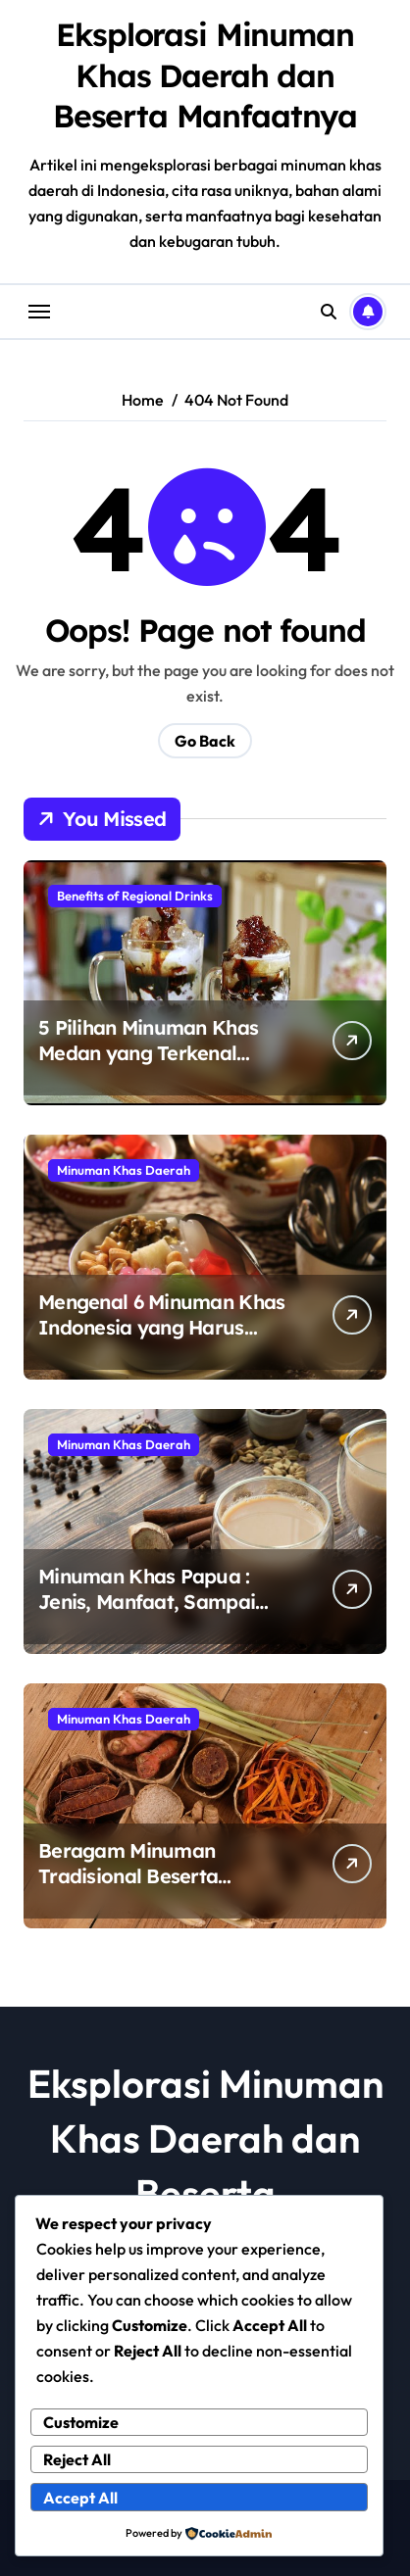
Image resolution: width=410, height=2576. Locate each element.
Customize (81, 2422)
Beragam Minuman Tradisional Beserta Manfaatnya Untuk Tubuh (155, 1876)
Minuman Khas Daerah (123, 1170)
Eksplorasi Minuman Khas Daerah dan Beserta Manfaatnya (205, 75)
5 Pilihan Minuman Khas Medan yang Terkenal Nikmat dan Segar (148, 1053)
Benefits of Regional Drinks (135, 895)
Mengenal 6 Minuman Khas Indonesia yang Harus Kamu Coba (161, 1327)
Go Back (205, 741)
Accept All (80, 2497)
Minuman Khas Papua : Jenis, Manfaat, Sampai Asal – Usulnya (146, 1601)
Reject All (77, 2459)
